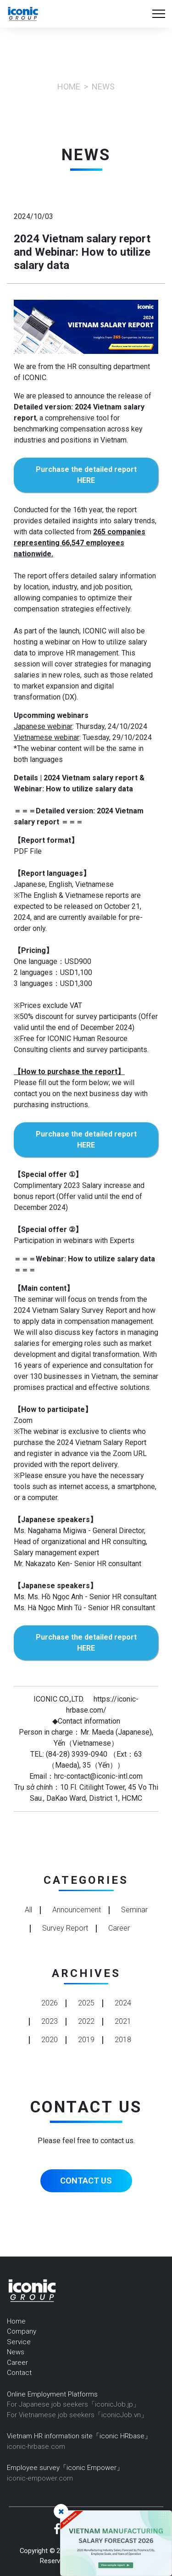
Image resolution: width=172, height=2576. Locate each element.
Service (19, 2342)
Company (21, 2331)
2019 (86, 2039)
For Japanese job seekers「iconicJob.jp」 (73, 2404)
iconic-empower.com (40, 2478)
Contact (19, 2373)
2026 (49, 2003)
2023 (49, 2021)
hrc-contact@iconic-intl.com (98, 1776)
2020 (49, 2039)
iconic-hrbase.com (36, 2446)
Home (68, 86)
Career (17, 2362)
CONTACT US (86, 2180)
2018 (123, 2039)
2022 (86, 2021)
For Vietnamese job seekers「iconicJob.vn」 (77, 2415)
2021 (123, 2021)
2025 (86, 2003)
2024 (123, 2003)
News (15, 2352)
